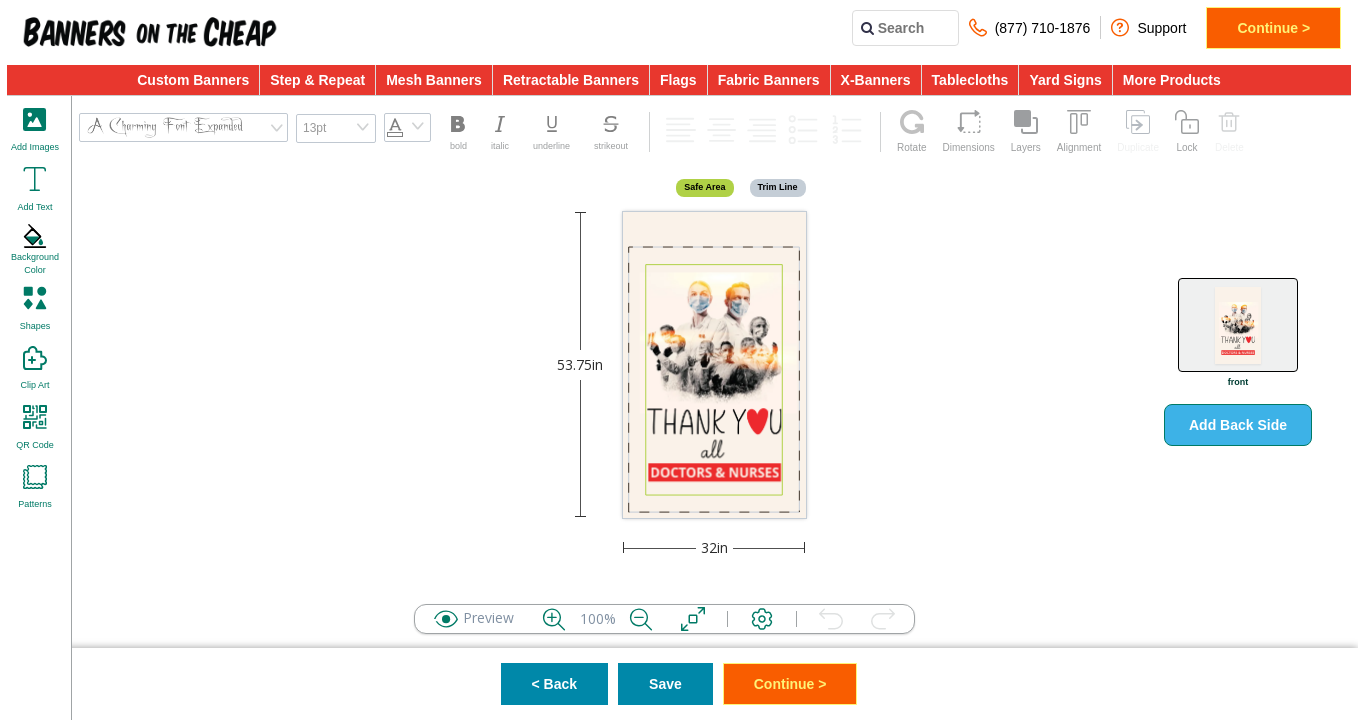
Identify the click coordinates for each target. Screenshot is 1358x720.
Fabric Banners (769, 80)
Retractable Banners (571, 80)
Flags (678, 80)
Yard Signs (1065, 80)
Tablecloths (970, 80)
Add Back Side (1238, 425)
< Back (555, 684)
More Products (1172, 80)
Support (1148, 27)
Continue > (1273, 28)
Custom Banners (193, 80)
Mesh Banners (434, 80)
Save (665, 684)
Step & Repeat (317, 80)
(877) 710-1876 (1030, 27)
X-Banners (876, 80)
